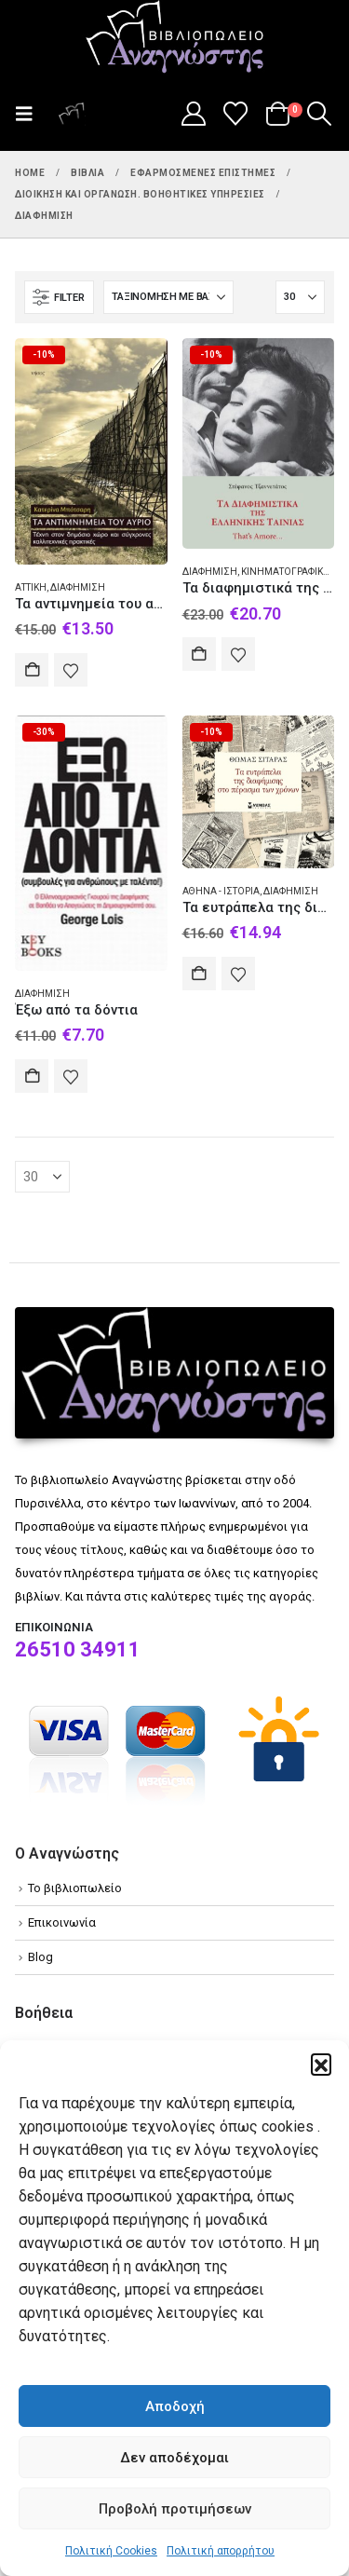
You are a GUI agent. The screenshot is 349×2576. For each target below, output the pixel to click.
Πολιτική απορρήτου (221, 2550)
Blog (40, 1957)
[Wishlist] (235, 114)
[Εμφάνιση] (300, 297)
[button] (321, 2063)
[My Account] (193, 114)
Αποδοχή (175, 2406)
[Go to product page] (91, 451)
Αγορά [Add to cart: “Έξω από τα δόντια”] (31, 1076)
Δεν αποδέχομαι (174, 2457)
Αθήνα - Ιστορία (221, 891)
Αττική (31, 587)
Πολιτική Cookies (111, 2550)
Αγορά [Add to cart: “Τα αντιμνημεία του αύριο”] (31, 670)
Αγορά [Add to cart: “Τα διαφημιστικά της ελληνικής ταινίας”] (199, 654)
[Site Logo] (175, 38)
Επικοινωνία (62, 1922)
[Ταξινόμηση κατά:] (168, 297)
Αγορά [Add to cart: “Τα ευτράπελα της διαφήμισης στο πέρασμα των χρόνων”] (199, 973)
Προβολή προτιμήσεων (175, 2509)
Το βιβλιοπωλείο (75, 1888)
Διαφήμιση (77, 587)
